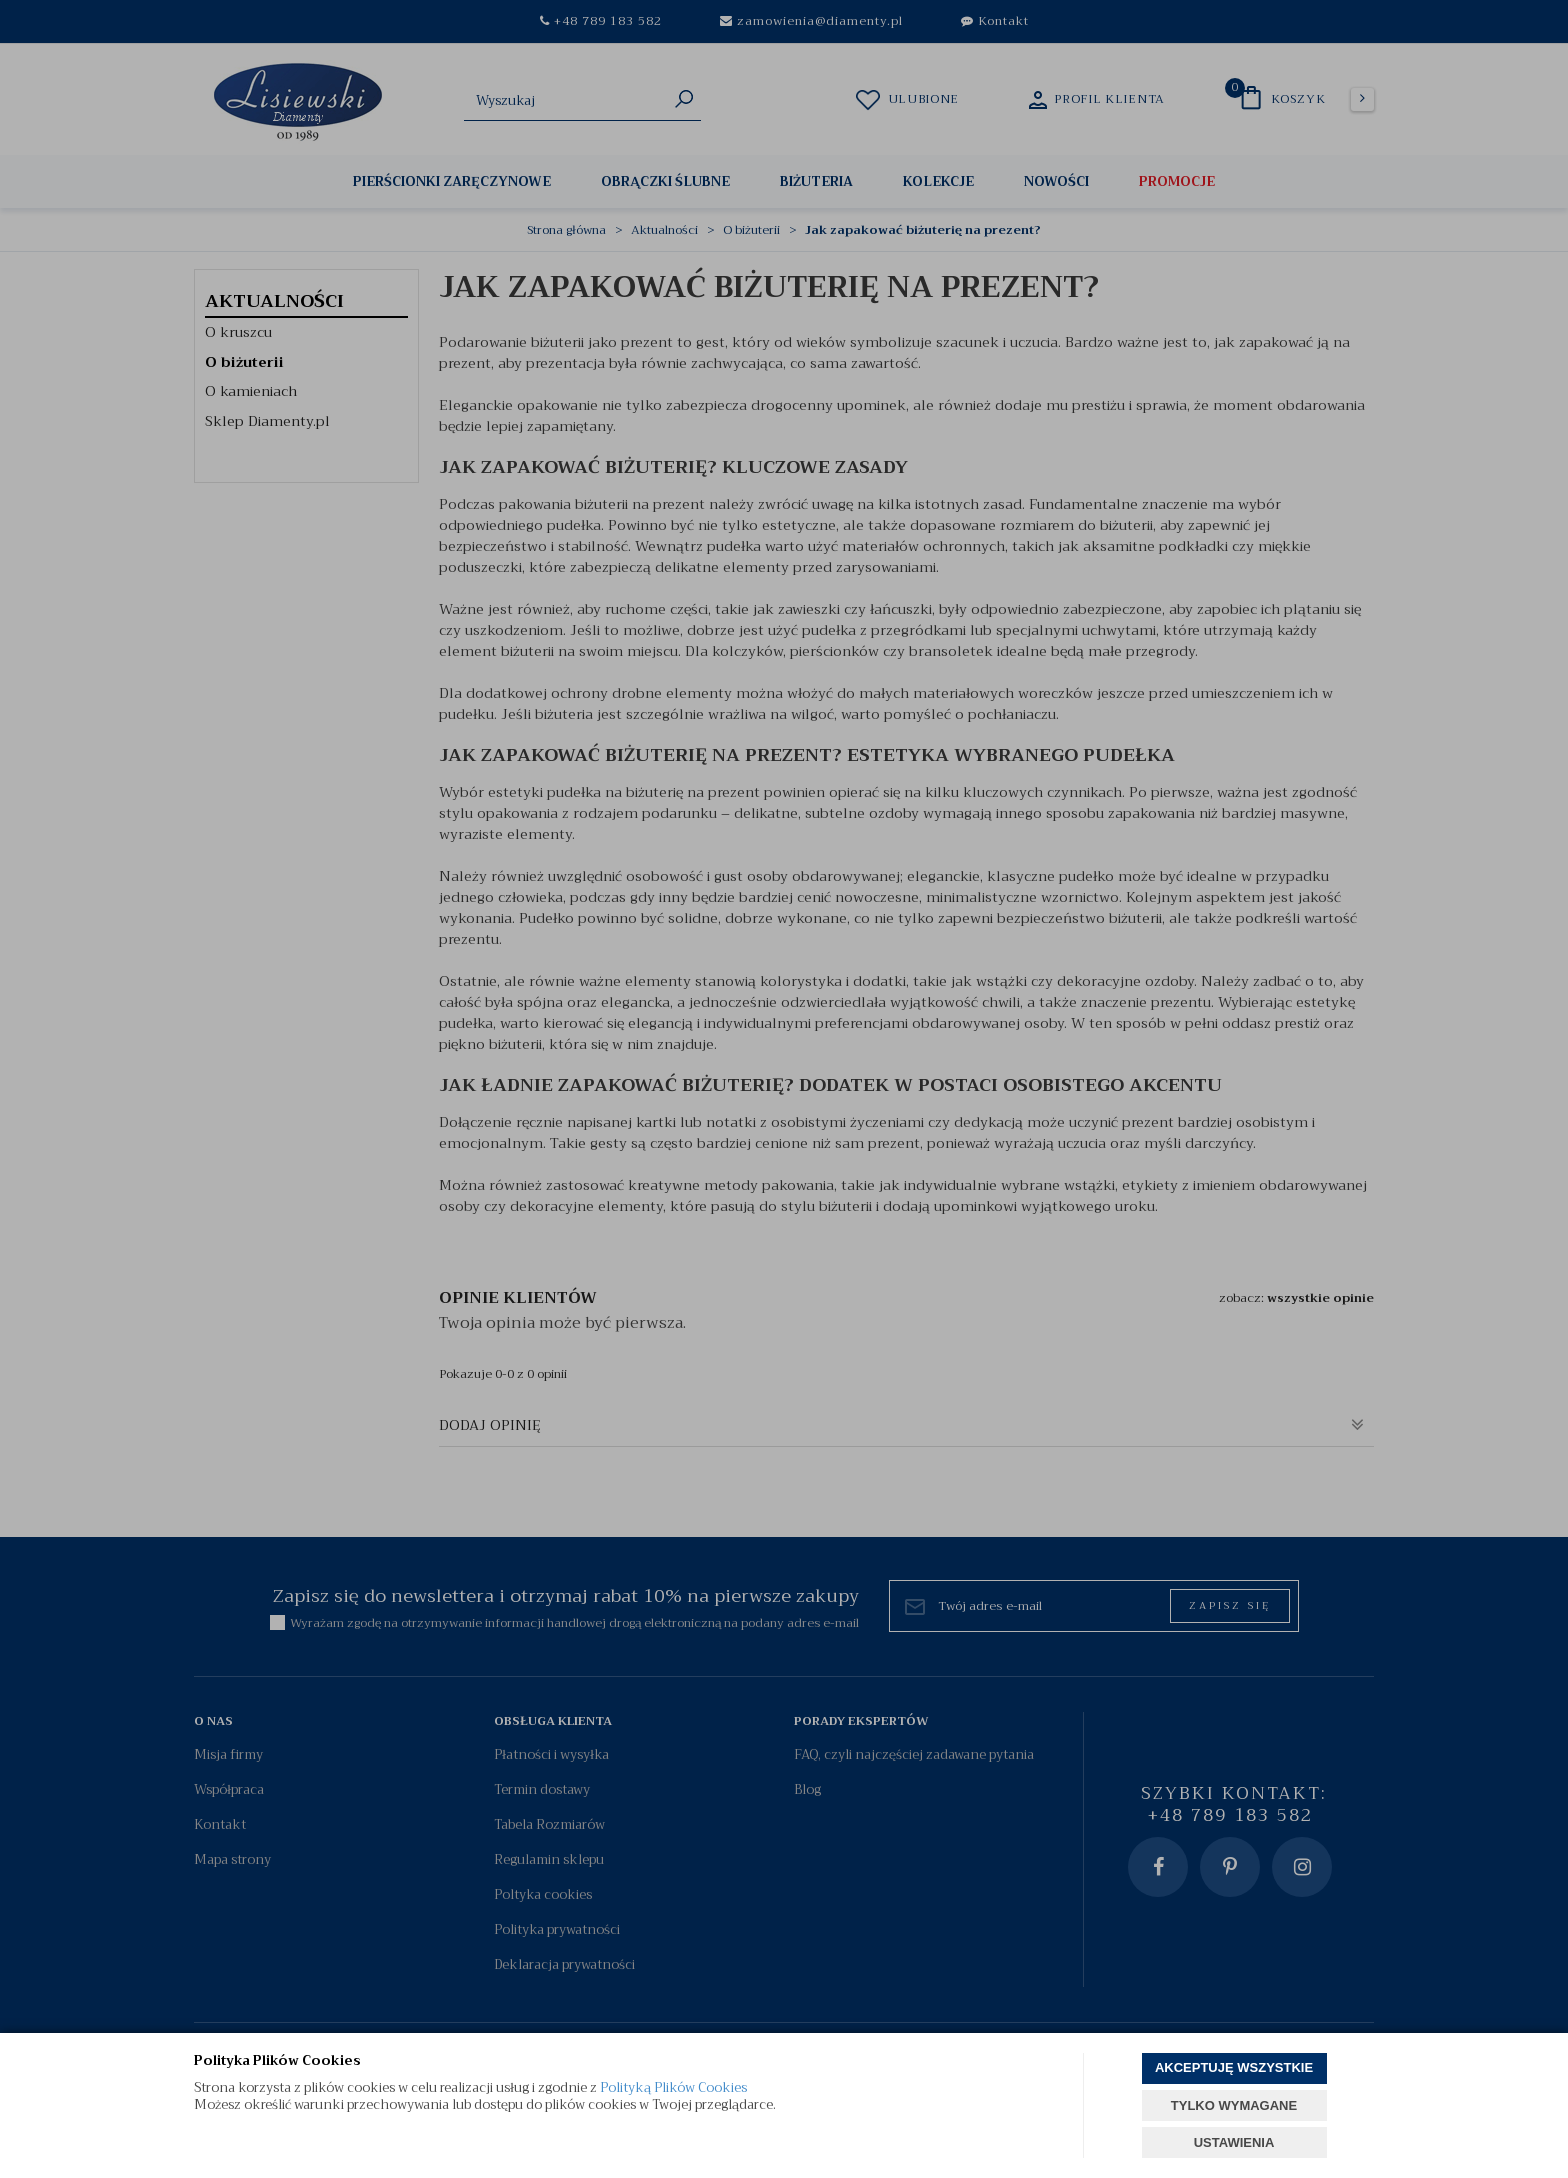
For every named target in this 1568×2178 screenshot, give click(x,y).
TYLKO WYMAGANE (1234, 2105)
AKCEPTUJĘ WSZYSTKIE (1234, 2067)
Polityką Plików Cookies (673, 2087)
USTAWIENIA (1234, 2142)
